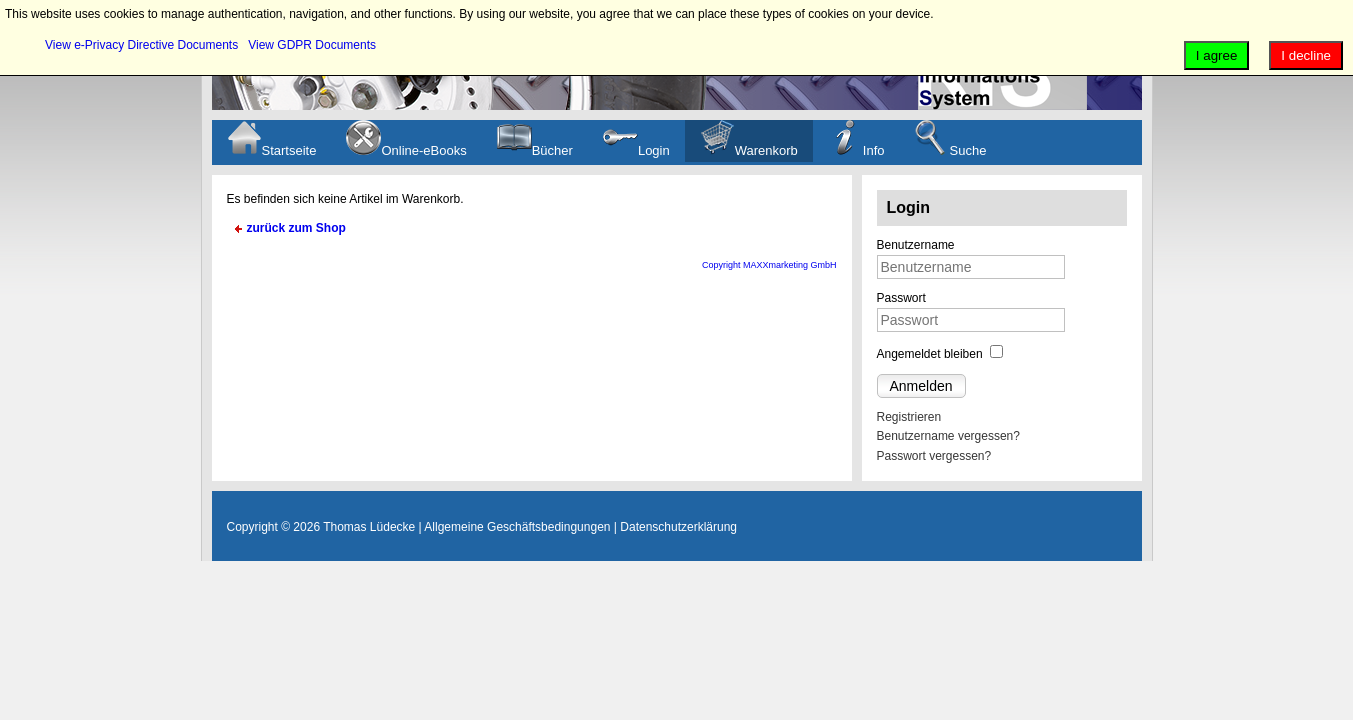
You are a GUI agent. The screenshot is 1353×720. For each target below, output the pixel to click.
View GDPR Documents (312, 45)
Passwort (901, 298)
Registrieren (909, 417)
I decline (1306, 55)
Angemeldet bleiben (930, 354)
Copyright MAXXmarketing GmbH (769, 265)
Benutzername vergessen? (948, 436)
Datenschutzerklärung (678, 527)
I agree (1217, 55)
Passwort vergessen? (934, 456)
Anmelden (921, 386)
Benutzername (916, 245)
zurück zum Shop (296, 228)
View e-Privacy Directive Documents (141, 45)
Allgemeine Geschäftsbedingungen (517, 527)
